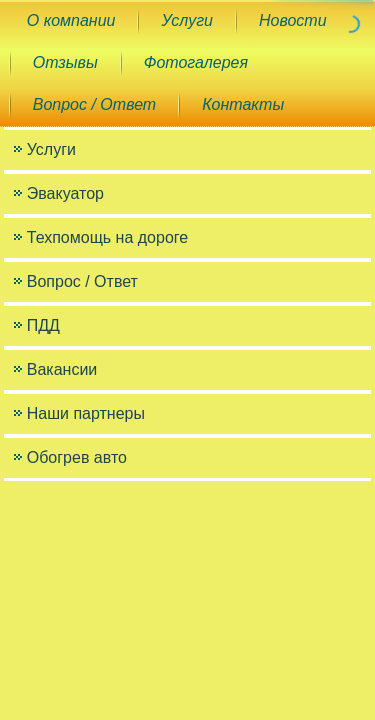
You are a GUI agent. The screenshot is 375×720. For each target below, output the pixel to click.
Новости (293, 20)
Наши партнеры (86, 413)
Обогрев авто (77, 457)
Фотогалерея (196, 62)
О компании (71, 20)
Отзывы (65, 62)
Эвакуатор (65, 193)
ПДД (43, 325)
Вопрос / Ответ (94, 104)
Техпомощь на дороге (107, 237)
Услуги (187, 20)
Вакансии (62, 369)
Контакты (243, 104)
